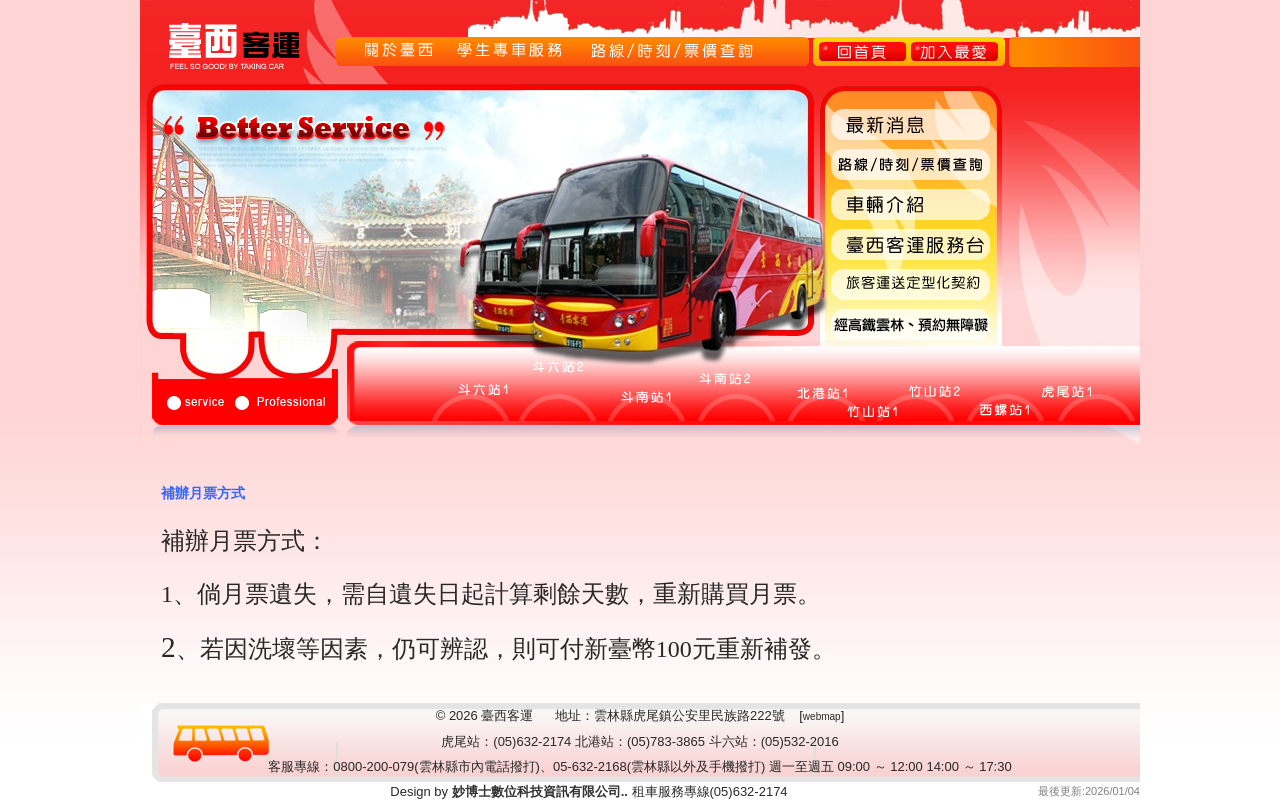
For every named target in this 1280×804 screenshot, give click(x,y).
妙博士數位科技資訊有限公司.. (538, 791)
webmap (822, 716)
